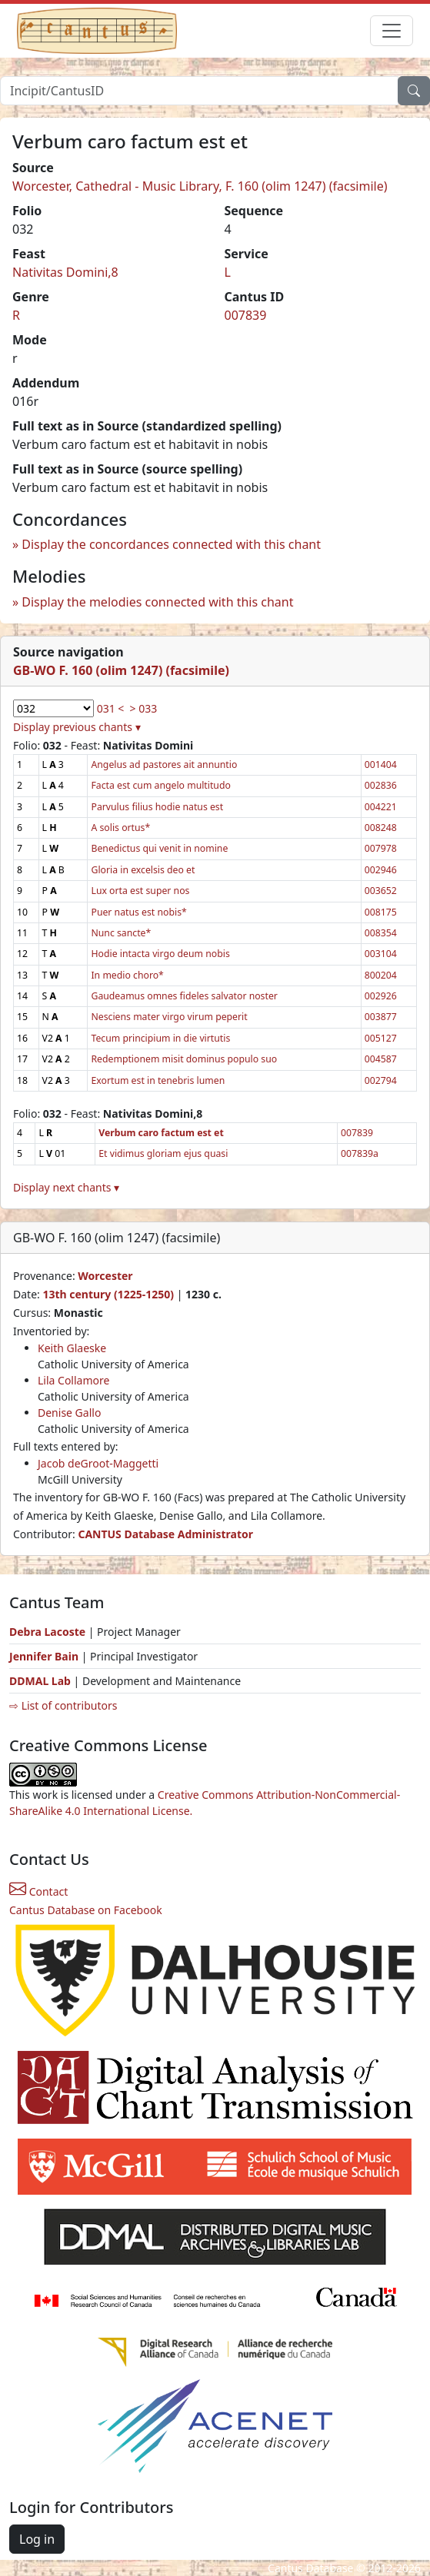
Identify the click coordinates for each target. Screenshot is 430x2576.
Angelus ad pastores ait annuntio (164, 764)
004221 (381, 806)
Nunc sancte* (121, 932)
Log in (37, 2539)
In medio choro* (127, 975)
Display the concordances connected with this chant (171, 544)
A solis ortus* (120, 827)
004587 (381, 1058)
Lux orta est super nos (140, 890)
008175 (381, 912)
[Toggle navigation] (391, 30)
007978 (381, 848)
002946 (381, 869)
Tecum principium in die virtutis (160, 1038)
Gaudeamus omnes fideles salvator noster (184, 995)
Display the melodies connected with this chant (157, 601)
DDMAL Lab (40, 1681)
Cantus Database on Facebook (85, 1910)
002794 (381, 1080)
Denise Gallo (69, 1412)
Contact (38, 1891)
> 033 (144, 708)
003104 (381, 953)
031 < (111, 708)
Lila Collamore (73, 1380)
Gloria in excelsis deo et (143, 869)
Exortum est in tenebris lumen (158, 1080)
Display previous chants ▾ (77, 727)
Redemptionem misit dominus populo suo (184, 1058)
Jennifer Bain (45, 1656)
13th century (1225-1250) (108, 1294)
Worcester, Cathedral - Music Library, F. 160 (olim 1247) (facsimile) (200, 186)
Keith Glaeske (72, 1348)
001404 (381, 764)
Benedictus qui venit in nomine (159, 848)
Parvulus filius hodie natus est (157, 806)
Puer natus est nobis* (138, 912)
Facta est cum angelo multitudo (160, 785)
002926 (381, 995)
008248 (381, 827)
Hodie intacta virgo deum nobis (160, 953)
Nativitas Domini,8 (65, 272)
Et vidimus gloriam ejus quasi (163, 1153)
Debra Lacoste (47, 1631)
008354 (381, 932)
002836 (381, 785)
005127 (381, 1038)
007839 (246, 315)
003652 (381, 890)
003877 (381, 1016)
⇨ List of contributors (63, 1705)
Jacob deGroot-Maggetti (98, 1463)
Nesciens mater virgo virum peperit (169, 1016)
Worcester (105, 1275)
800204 (381, 975)
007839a (359, 1153)
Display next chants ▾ (66, 1187)
